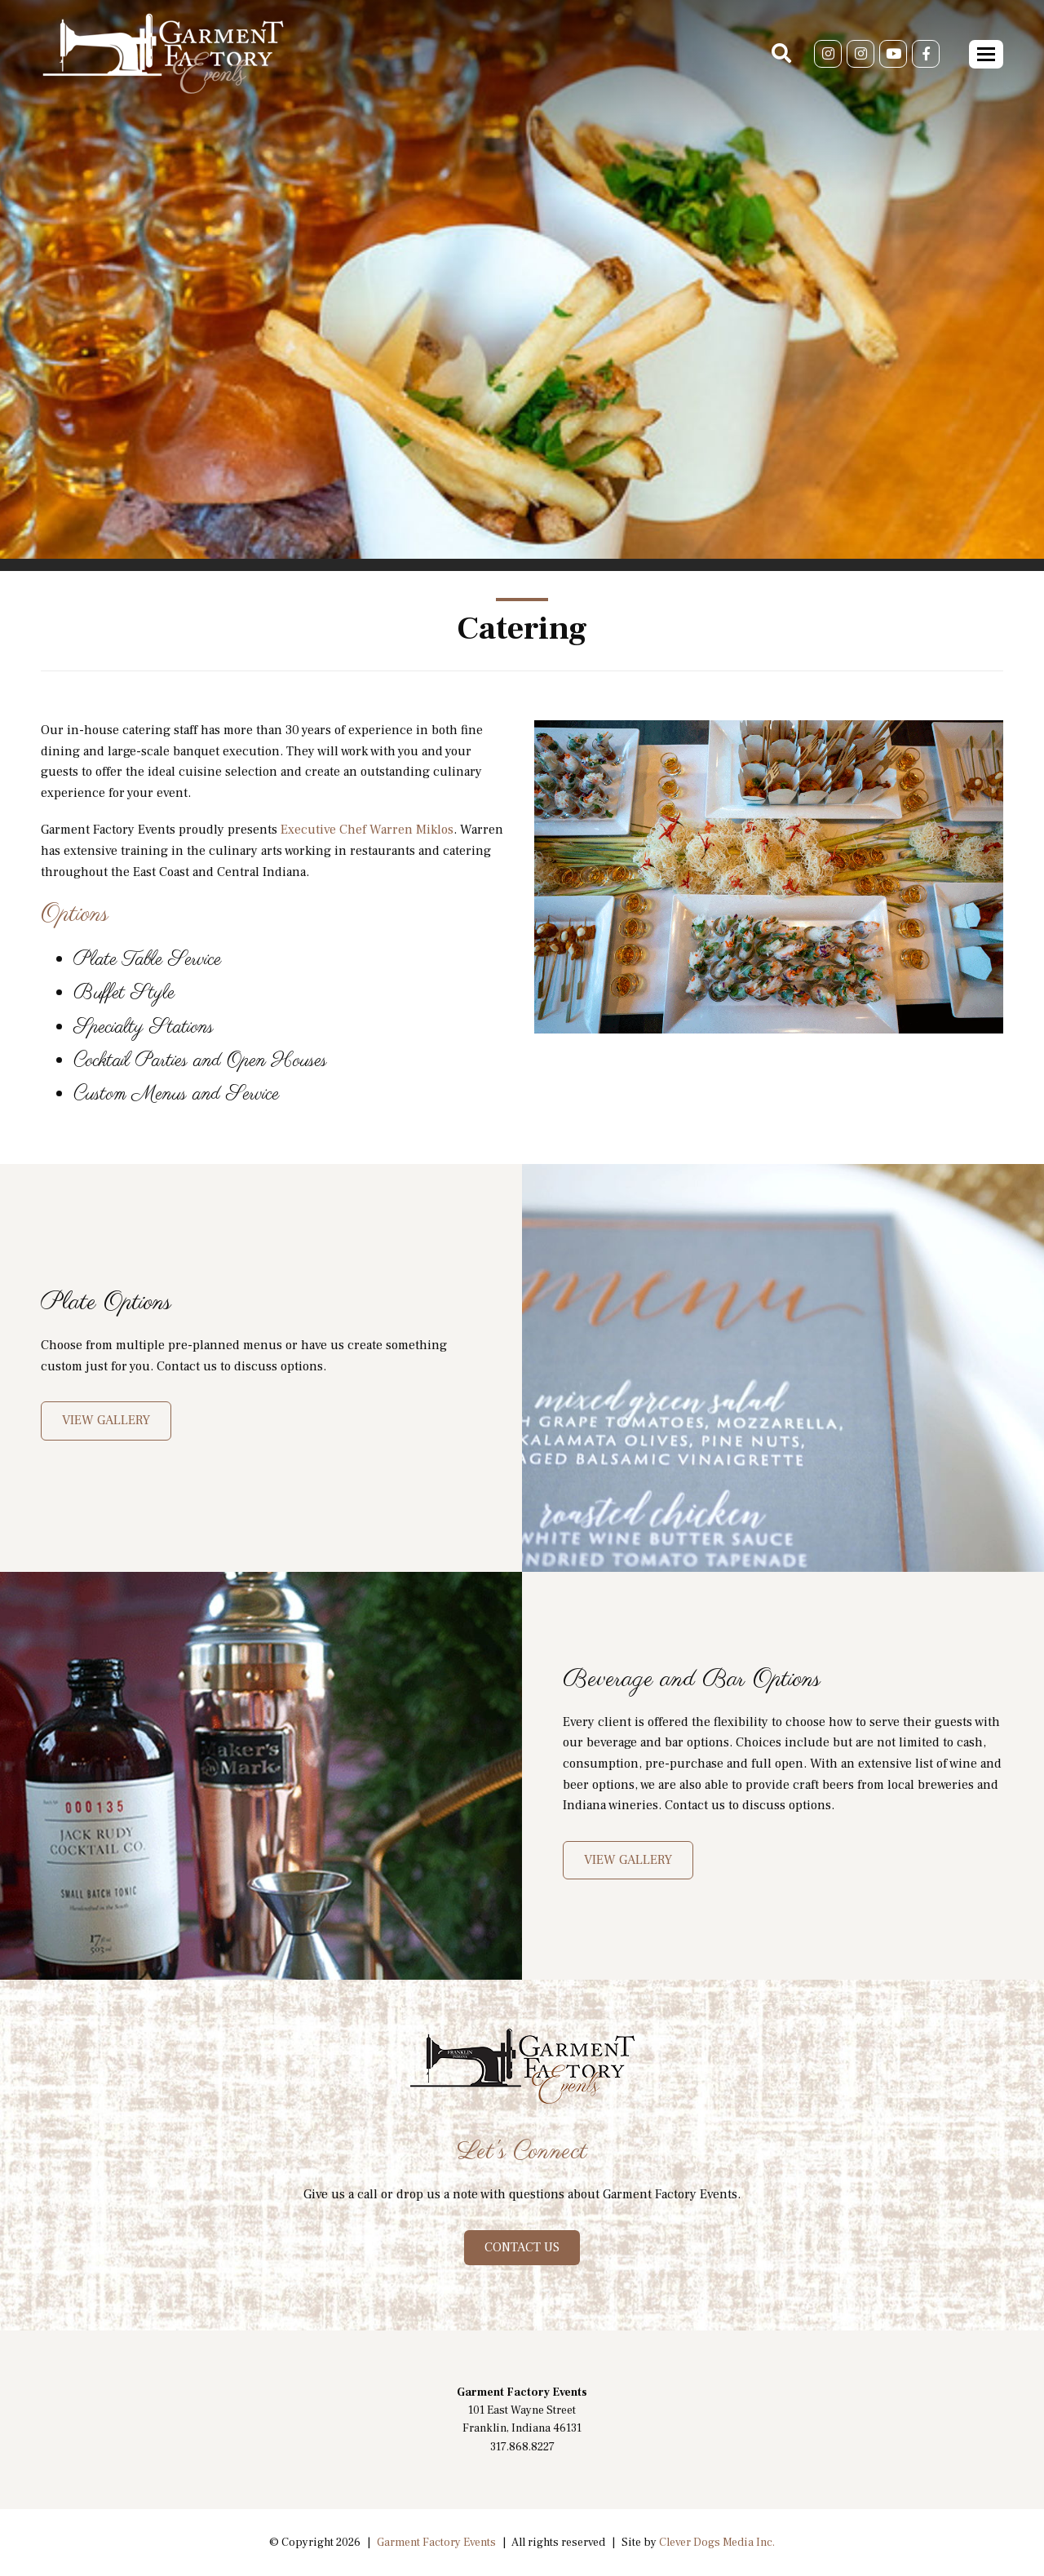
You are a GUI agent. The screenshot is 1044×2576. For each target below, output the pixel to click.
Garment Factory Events (436, 2542)
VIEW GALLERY (628, 1860)
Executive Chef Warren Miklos (367, 829)
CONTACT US (522, 2247)
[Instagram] (828, 54)
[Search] (781, 53)
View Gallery (106, 1420)
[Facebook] (926, 54)
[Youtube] (893, 54)
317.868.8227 (522, 2447)
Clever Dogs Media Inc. (717, 2542)
